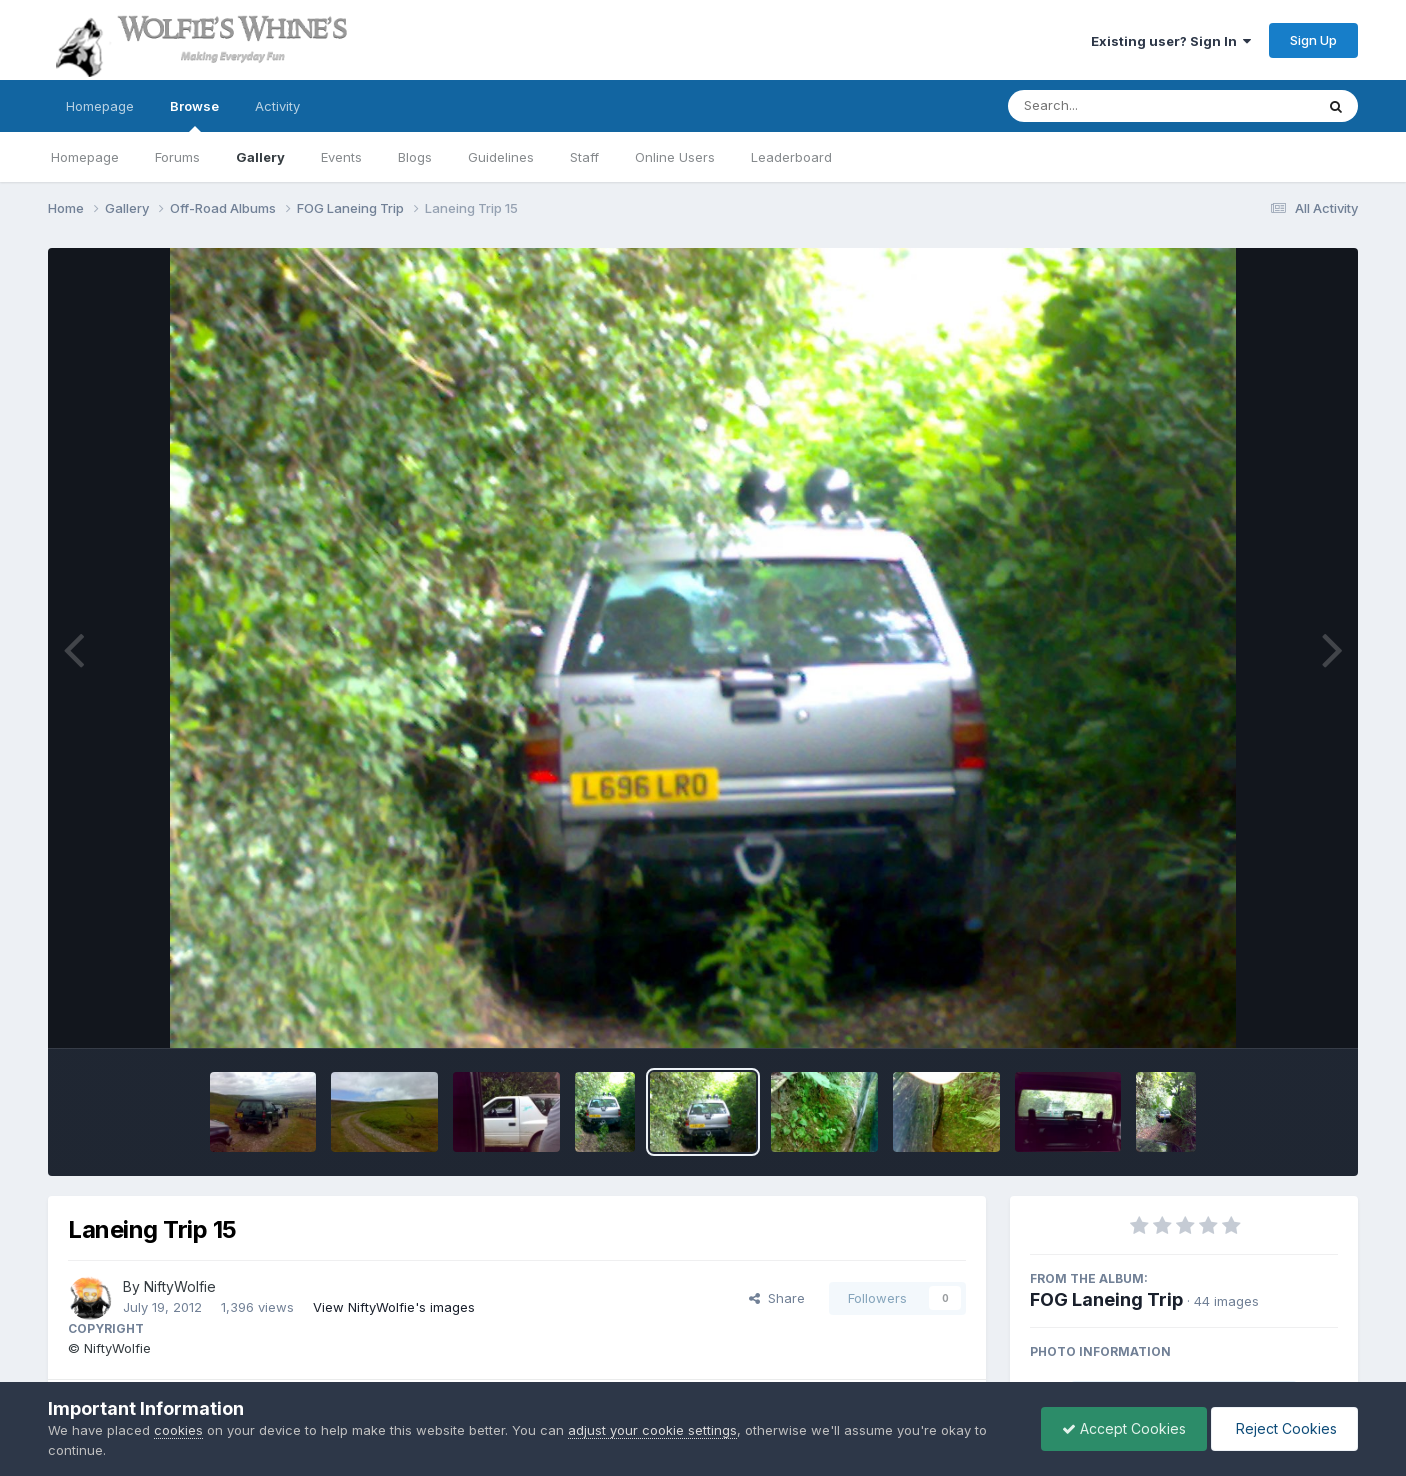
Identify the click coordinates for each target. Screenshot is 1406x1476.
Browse (194, 115)
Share (777, 1298)
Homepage (100, 106)
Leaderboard (791, 157)
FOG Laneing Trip (1106, 1299)
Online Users (675, 157)
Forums (177, 157)
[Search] (1106, 106)
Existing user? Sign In (1171, 41)
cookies (178, 1430)
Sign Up (1313, 40)
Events (341, 157)
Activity (277, 106)
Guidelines (501, 157)
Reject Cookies (1284, 1428)
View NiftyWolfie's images (394, 1307)
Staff (584, 157)
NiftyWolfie (180, 1286)
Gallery (260, 157)
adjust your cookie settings (652, 1430)
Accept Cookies (1124, 1428)
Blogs (415, 157)
